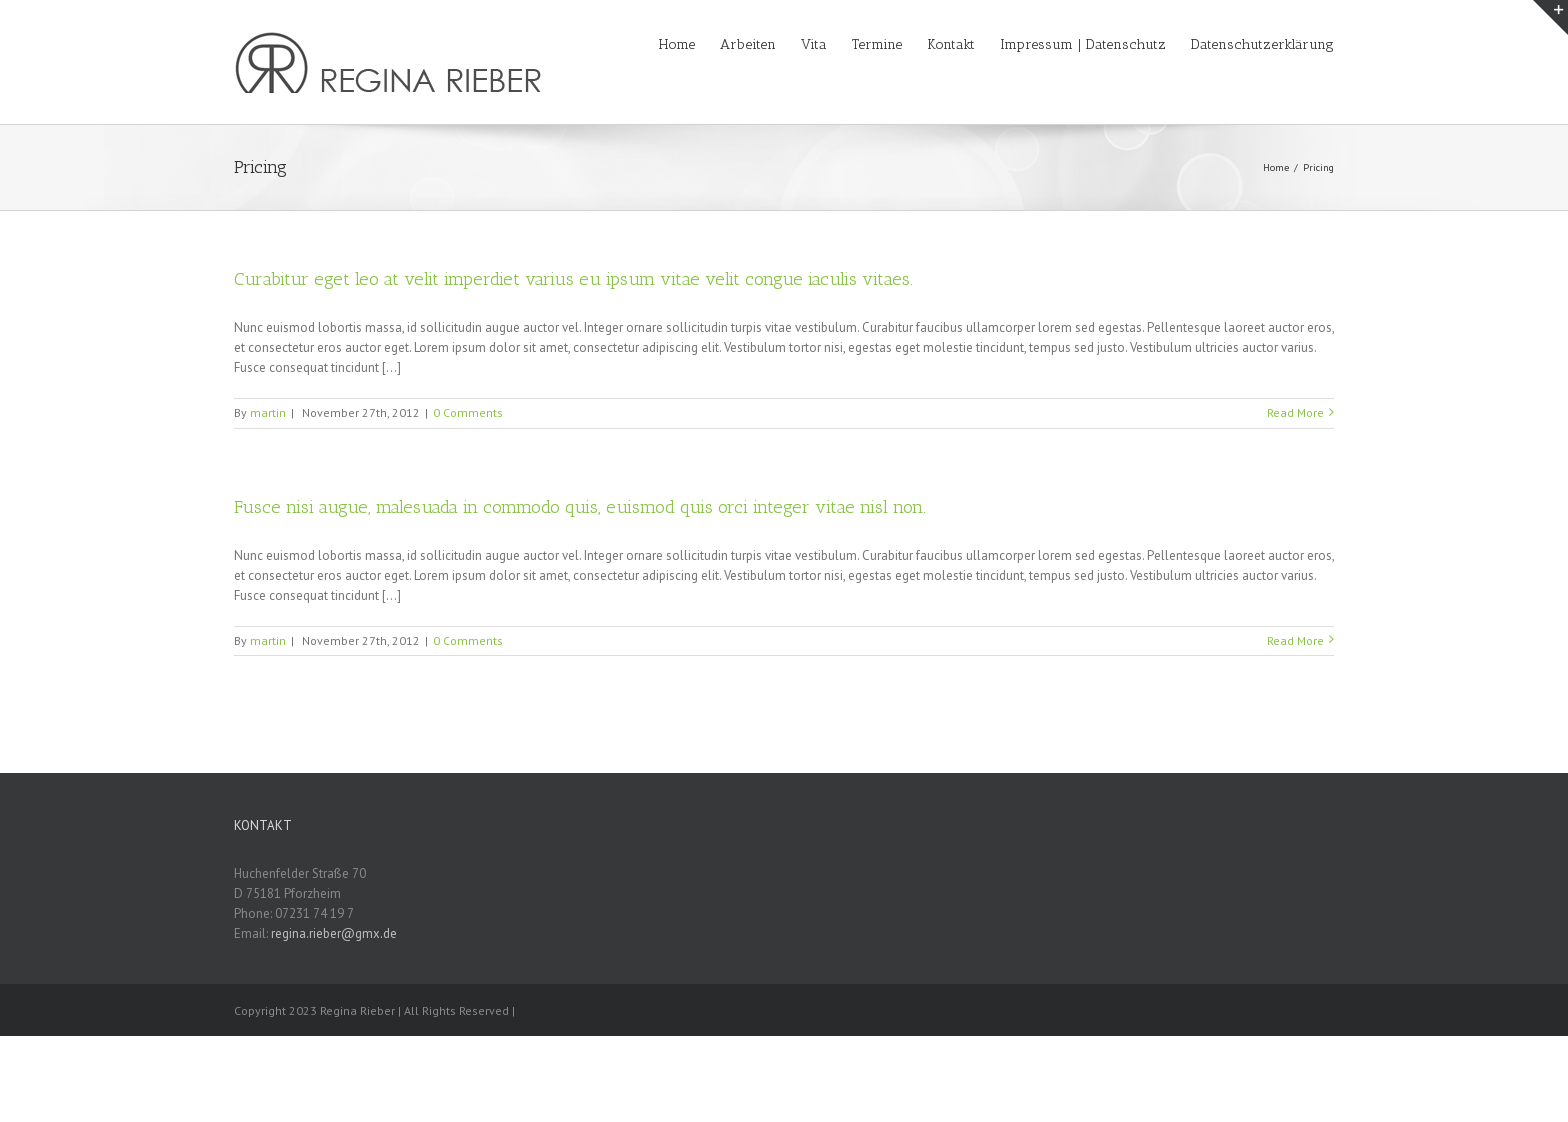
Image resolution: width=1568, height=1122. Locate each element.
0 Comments (468, 412)
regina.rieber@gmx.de (334, 933)
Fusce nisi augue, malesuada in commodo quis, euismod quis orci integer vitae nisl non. (580, 507)
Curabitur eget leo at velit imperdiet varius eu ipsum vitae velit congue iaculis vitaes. (573, 279)
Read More (1295, 412)
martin (268, 412)
